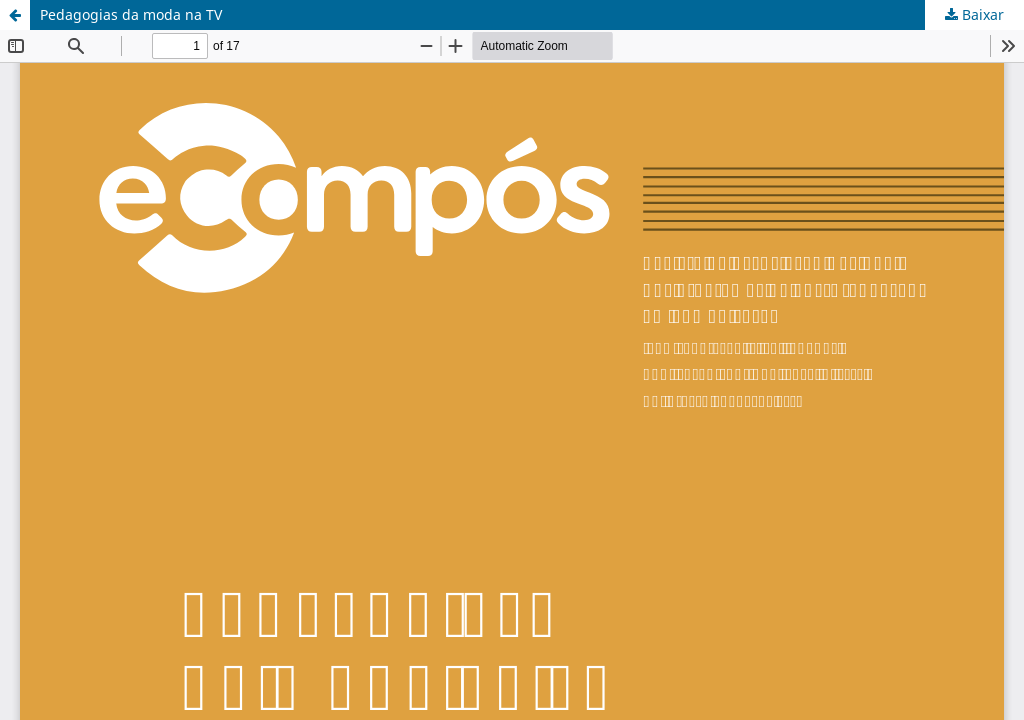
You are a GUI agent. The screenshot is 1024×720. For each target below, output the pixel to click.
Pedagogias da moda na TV (131, 14)
